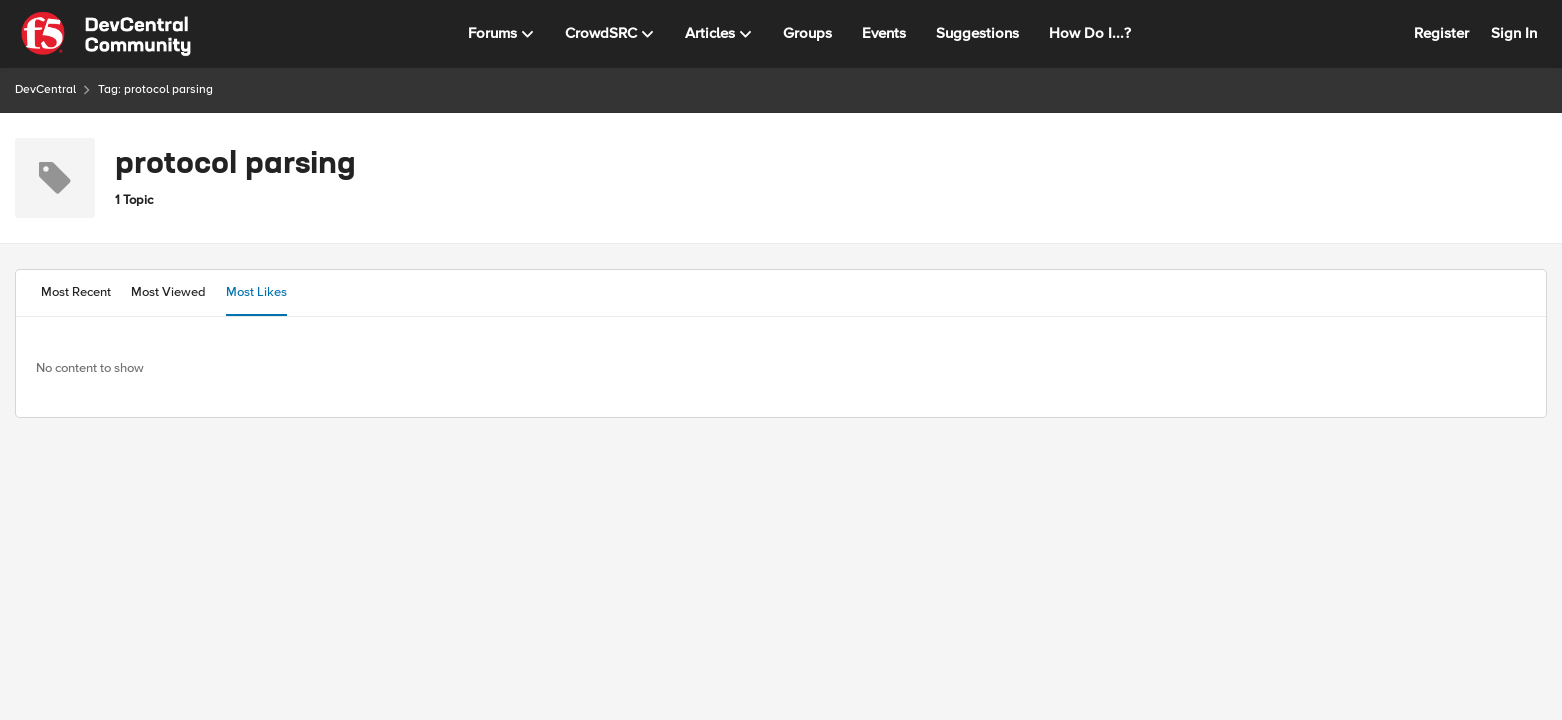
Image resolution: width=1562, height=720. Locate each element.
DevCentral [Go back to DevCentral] (45, 89)
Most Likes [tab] (256, 292)
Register (1441, 33)
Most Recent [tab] (76, 292)
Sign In (1514, 33)
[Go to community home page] (106, 34)
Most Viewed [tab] (168, 292)
